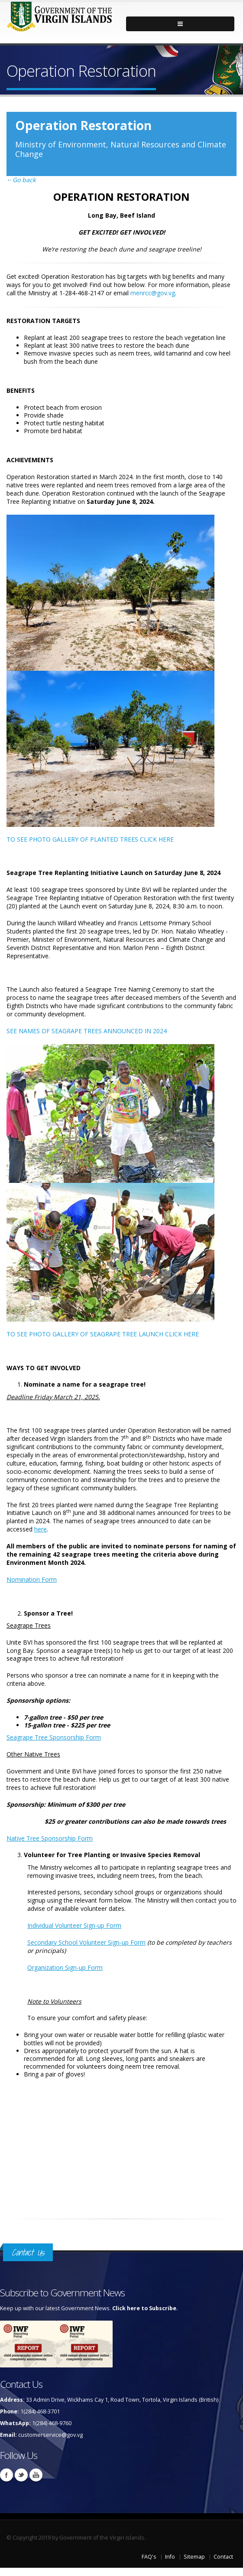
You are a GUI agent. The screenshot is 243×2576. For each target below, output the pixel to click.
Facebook (6, 2474)
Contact (223, 2556)
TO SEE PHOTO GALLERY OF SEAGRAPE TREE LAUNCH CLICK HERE (102, 1334)
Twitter (21, 2474)
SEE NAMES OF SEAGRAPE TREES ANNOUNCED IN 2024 (86, 1031)
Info (170, 2556)
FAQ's (149, 2556)
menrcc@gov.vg (152, 293)
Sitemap (194, 2556)
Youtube (35, 2474)
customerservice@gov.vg (50, 2435)
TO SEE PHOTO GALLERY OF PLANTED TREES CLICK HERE (90, 839)
